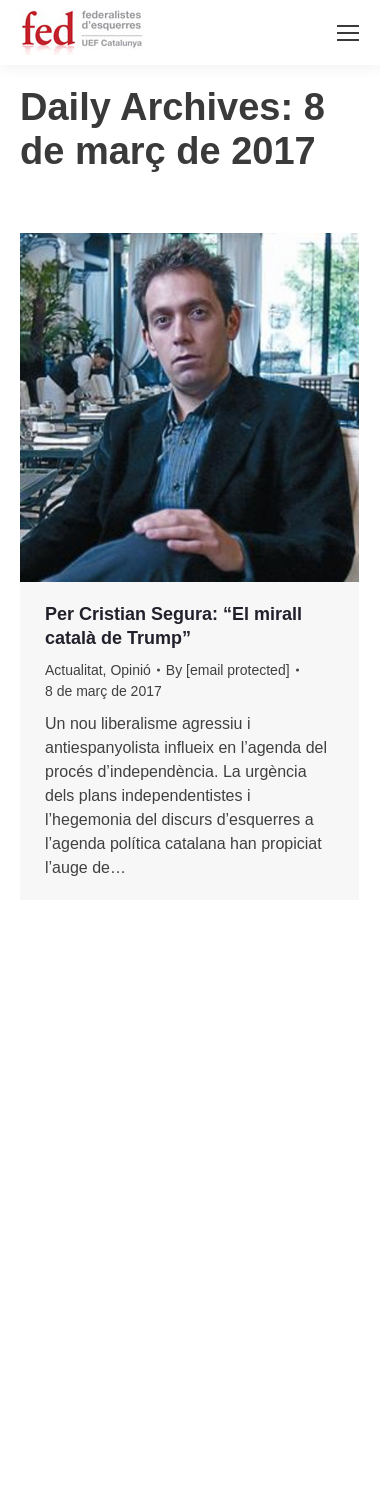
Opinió (130, 670)
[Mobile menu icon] (348, 33)
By (228, 670)
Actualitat (74, 670)
